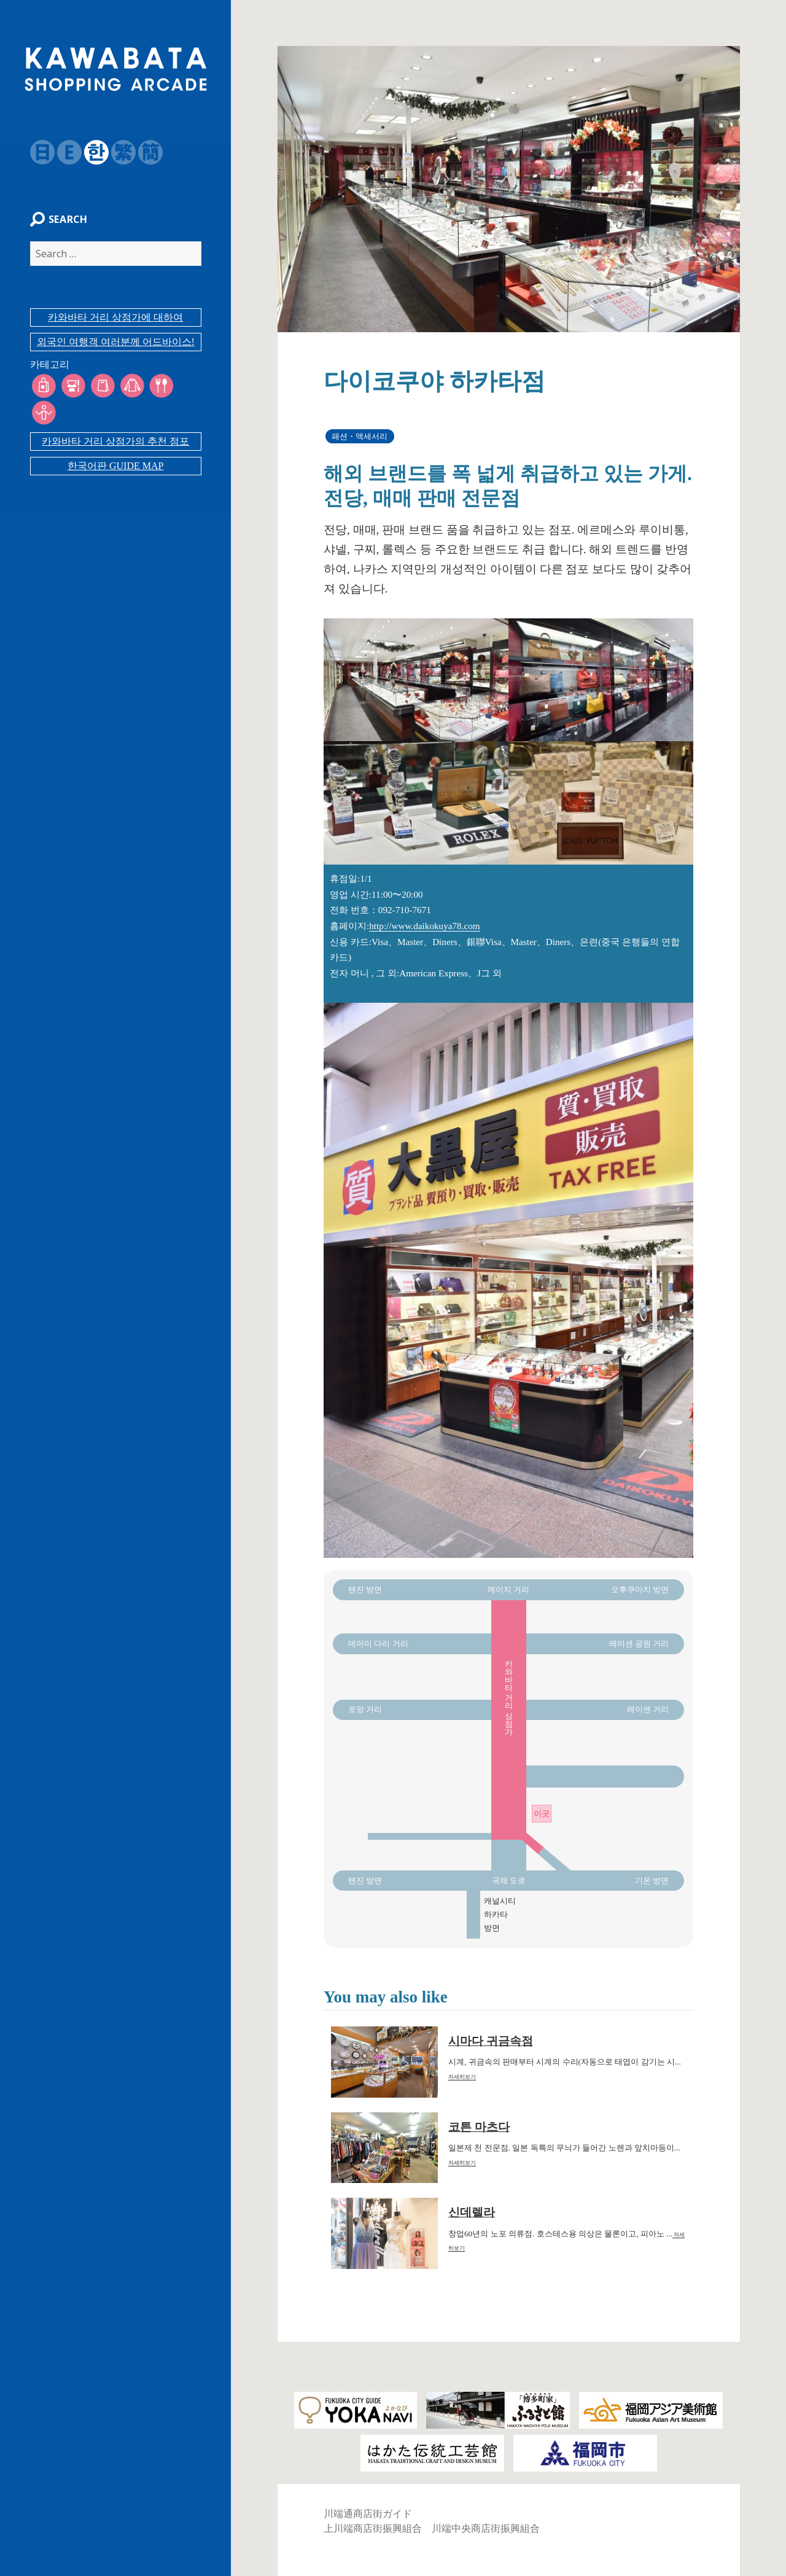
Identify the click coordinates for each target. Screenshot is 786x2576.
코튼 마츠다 (479, 2126)
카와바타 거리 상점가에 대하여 (115, 324)
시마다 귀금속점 (490, 2040)
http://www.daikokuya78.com (424, 925)
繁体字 (116, 152)
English (62, 152)
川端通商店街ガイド (368, 2513)
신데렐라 (471, 2212)
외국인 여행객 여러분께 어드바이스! (116, 348)
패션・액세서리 (359, 436)
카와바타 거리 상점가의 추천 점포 (115, 421)
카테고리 (43, 371)
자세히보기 (462, 2077)
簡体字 (143, 152)
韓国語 (89, 152)
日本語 (35, 152)
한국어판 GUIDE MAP (115, 445)
